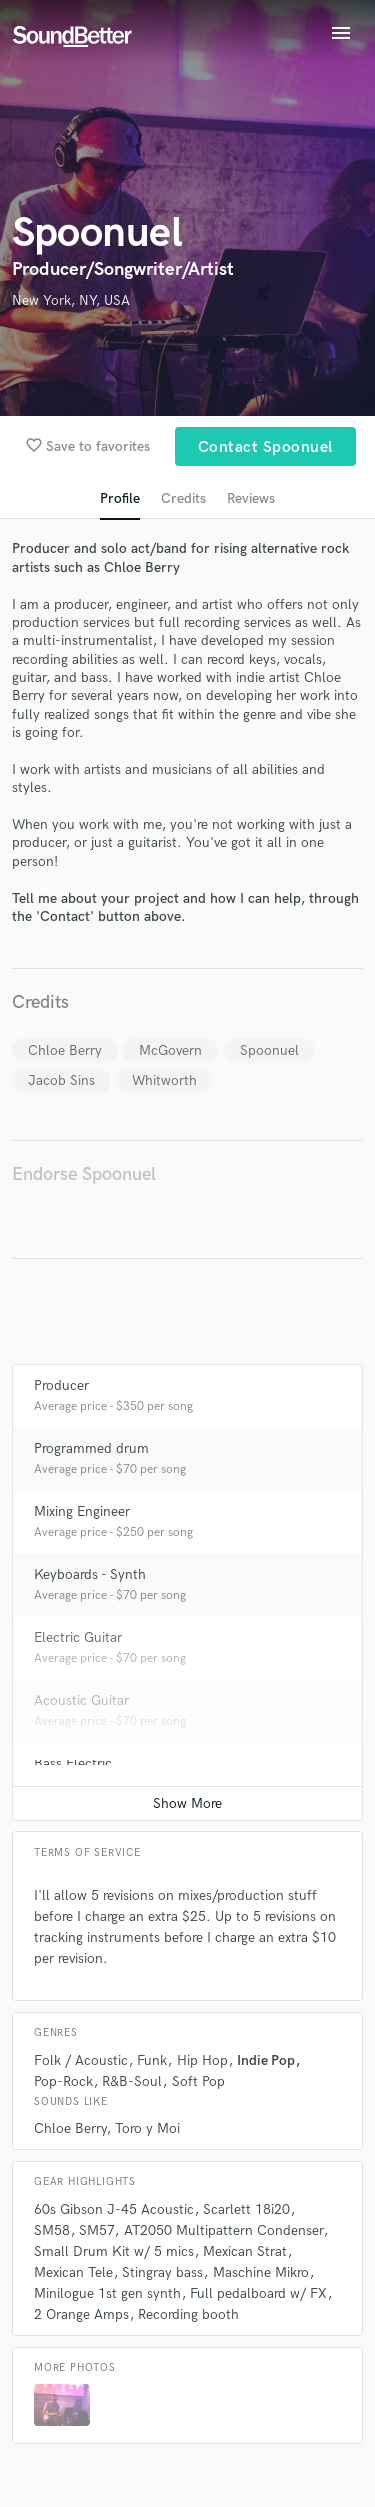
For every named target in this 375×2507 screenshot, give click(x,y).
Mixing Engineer (82, 1511)
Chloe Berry (65, 1050)
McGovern (170, 1050)
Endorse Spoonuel (84, 1174)
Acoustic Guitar (81, 1700)
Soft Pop (198, 2081)
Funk (152, 2060)
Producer (61, 1385)
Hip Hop (202, 2060)
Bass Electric (73, 1763)
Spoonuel (269, 1050)
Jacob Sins (61, 1080)
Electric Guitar (78, 1637)
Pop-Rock (63, 2081)
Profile (120, 498)
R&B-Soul (132, 2081)
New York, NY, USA (71, 300)
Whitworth (164, 1080)
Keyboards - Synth (90, 1574)
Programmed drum (91, 1448)
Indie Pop (266, 2060)
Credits (183, 498)
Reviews (251, 498)
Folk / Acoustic (81, 2060)
